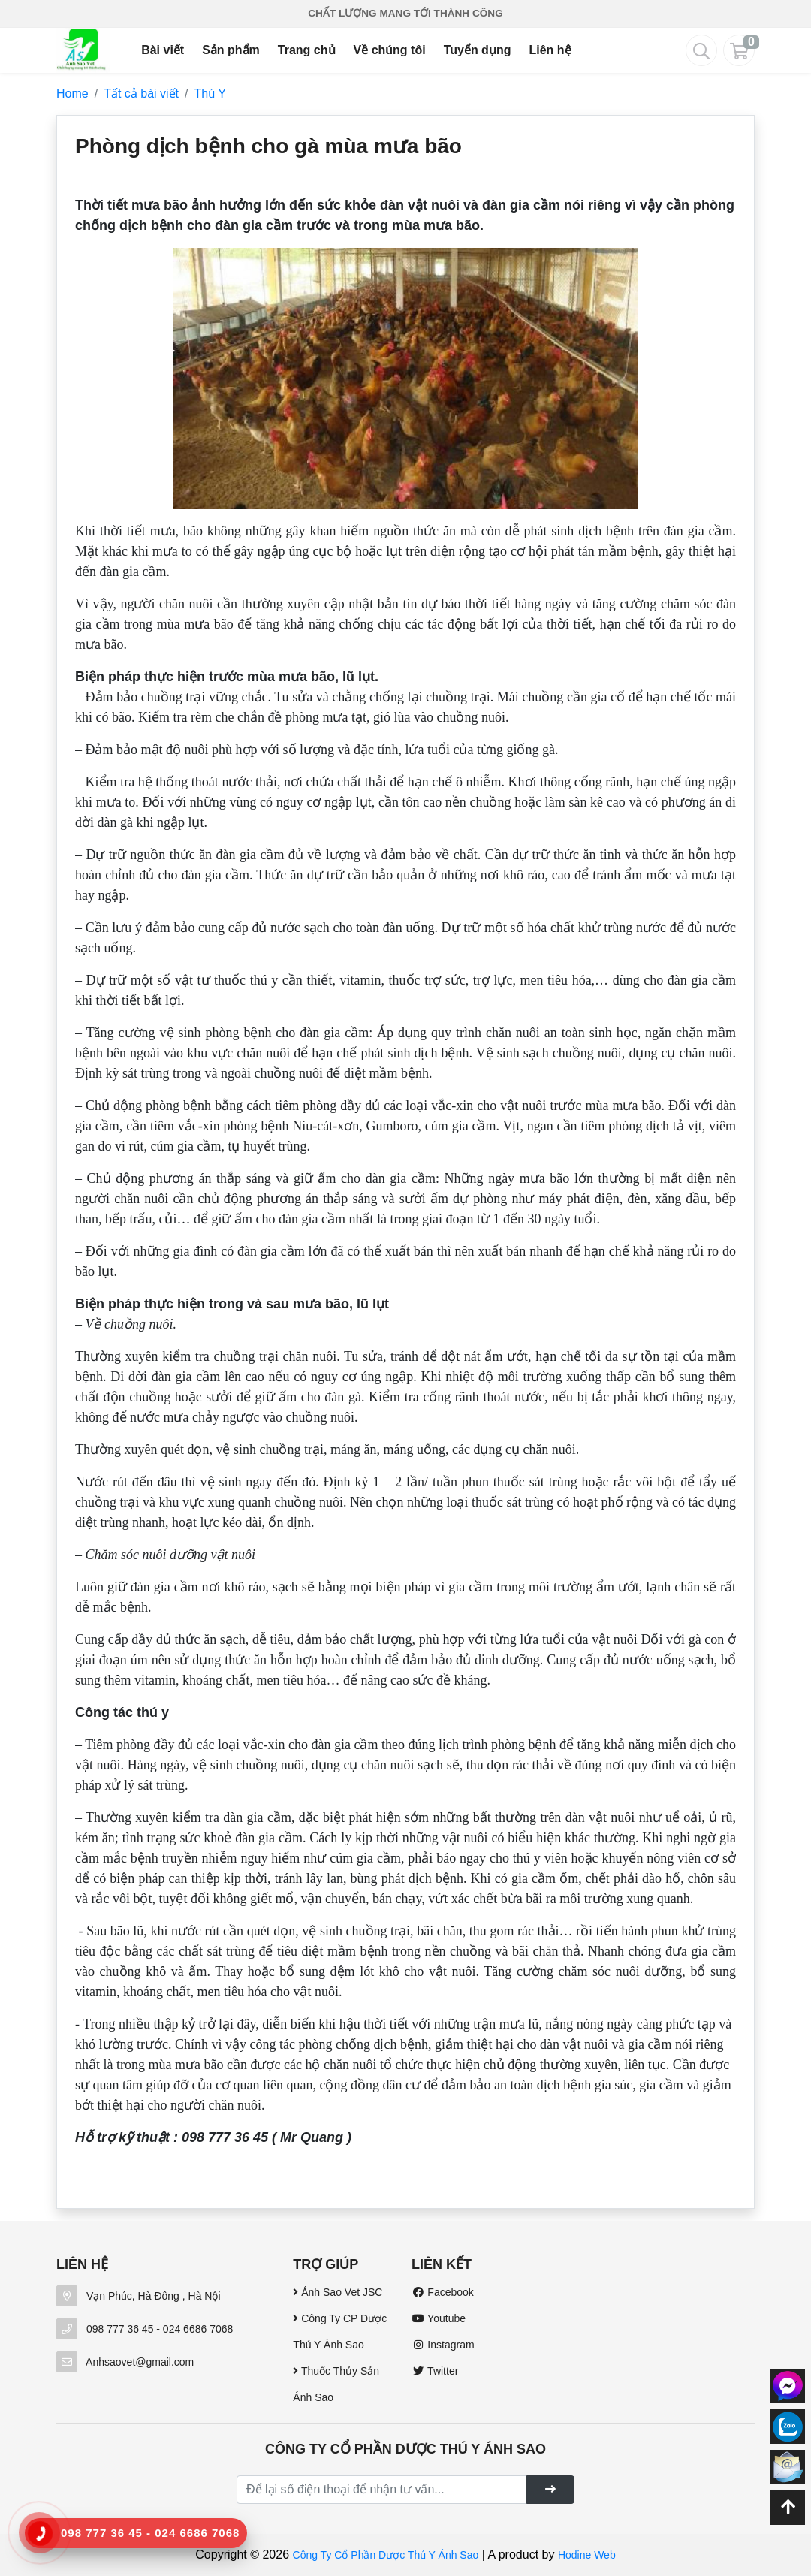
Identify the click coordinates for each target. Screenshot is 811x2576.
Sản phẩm (231, 50)
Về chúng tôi (390, 50)
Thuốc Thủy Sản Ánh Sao (336, 2384)
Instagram (443, 2345)
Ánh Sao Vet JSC (337, 2292)
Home (72, 93)
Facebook (443, 2292)
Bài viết (162, 50)
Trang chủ (307, 50)
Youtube (439, 2318)
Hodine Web (587, 2555)
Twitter (435, 2371)
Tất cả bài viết (141, 93)
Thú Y (210, 93)
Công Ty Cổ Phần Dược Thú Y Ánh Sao (386, 2555)
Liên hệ (550, 50)
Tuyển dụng (477, 50)
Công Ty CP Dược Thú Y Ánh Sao (340, 2331)
